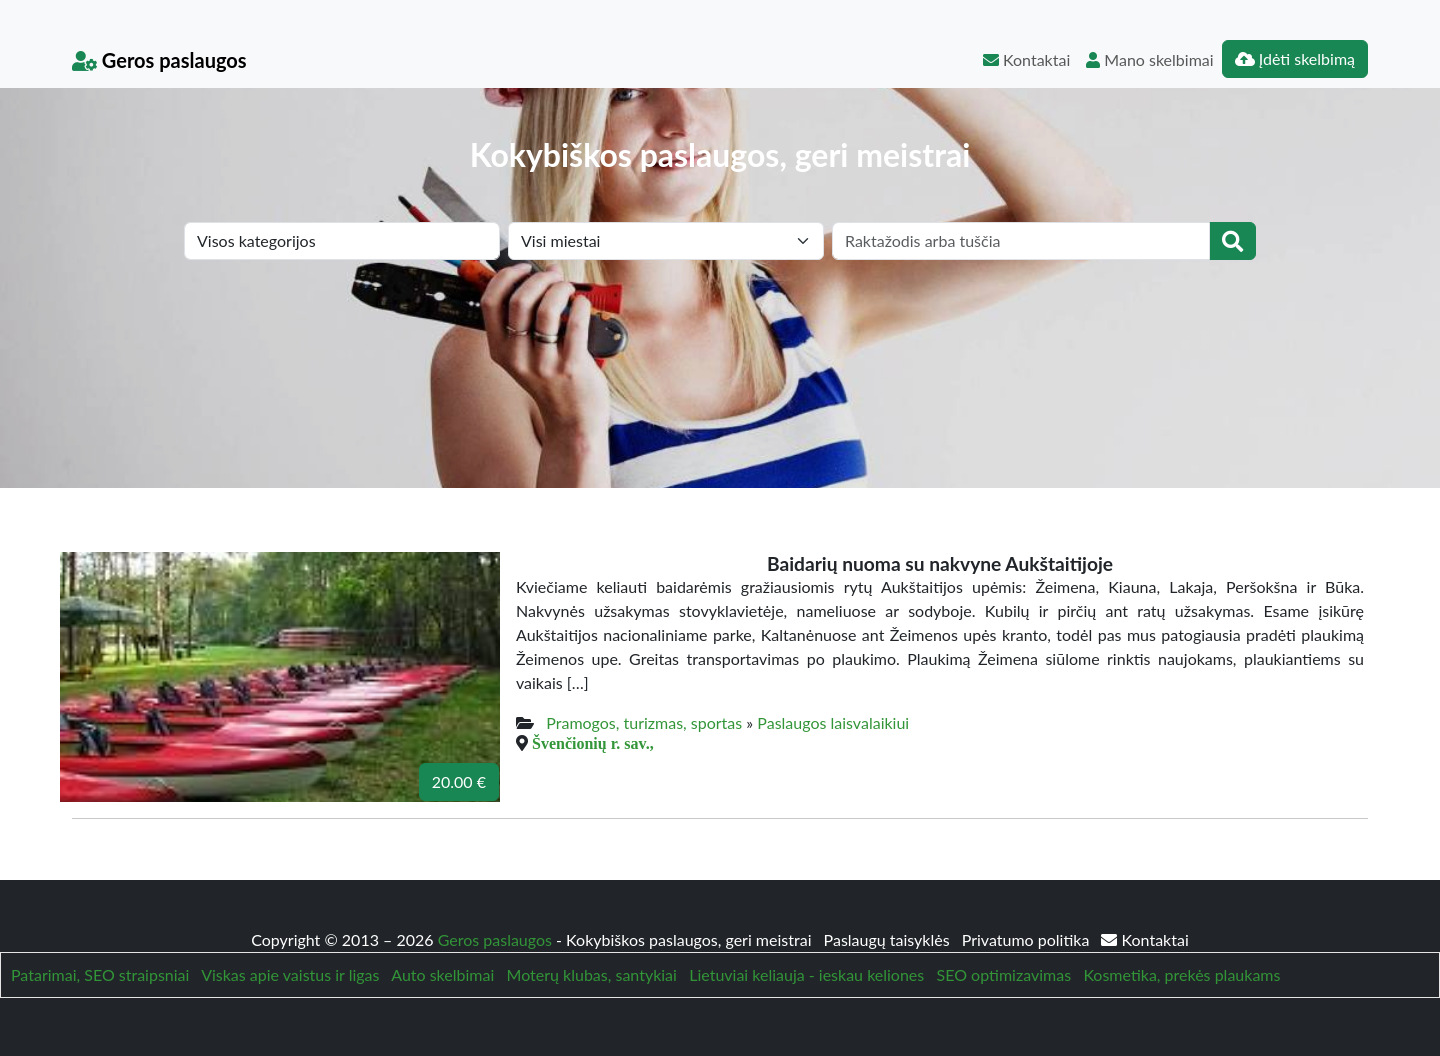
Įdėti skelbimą (1295, 58)
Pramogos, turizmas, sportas (644, 722)
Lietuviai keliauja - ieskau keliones (806, 974)
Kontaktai (1026, 59)
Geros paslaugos (159, 60)
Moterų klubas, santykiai (592, 974)
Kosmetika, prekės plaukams (1181, 974)
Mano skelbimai (1149, 59)
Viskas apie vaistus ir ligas (290, 974)
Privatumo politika (1028, 939)
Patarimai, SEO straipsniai (100, 974)
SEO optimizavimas (1004, 974)
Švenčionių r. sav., (593, 743)
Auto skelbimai (442, 974)
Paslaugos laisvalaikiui (833, 722)
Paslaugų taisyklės (889, 939)
